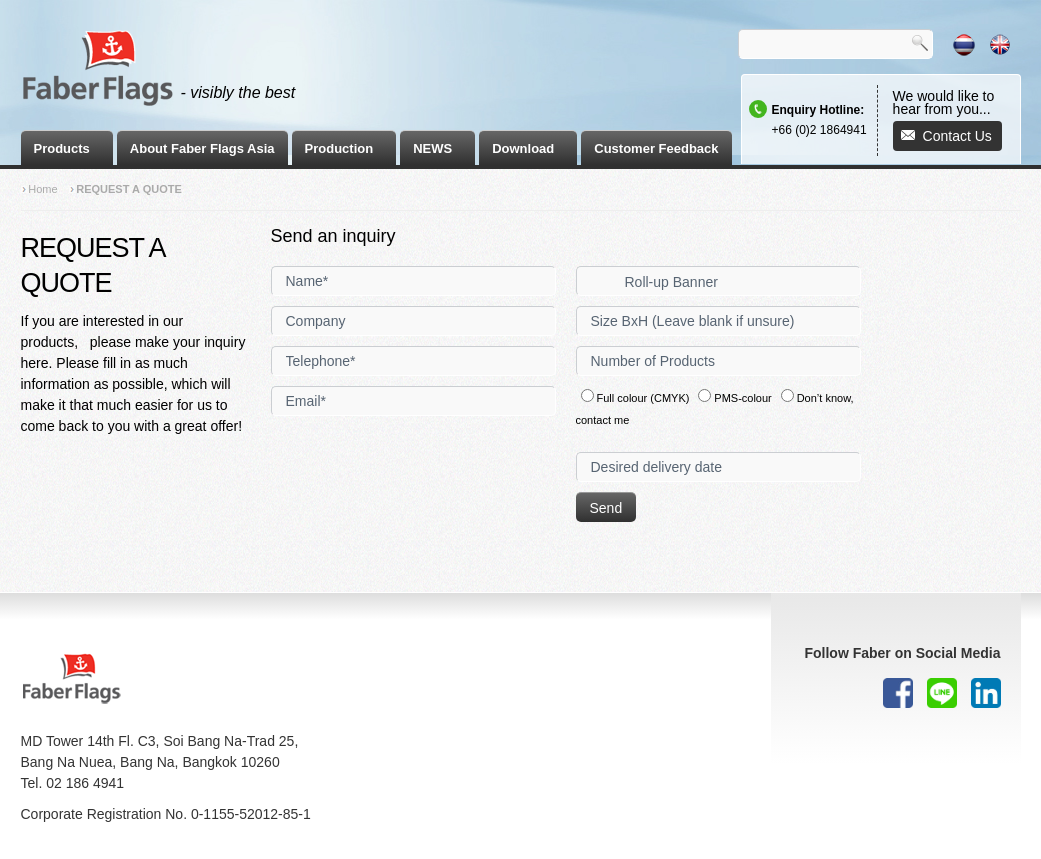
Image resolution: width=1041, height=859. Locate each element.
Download (523, 148)
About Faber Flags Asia (202, 148)
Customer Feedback (656, 148)
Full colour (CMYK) (635, 398)
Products (62, 148)
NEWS (432, 148)
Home (42, 189)
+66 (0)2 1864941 (819, 130)
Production (339, 148)
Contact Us (957, 136)
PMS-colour (734, 398)
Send (606, 508)
